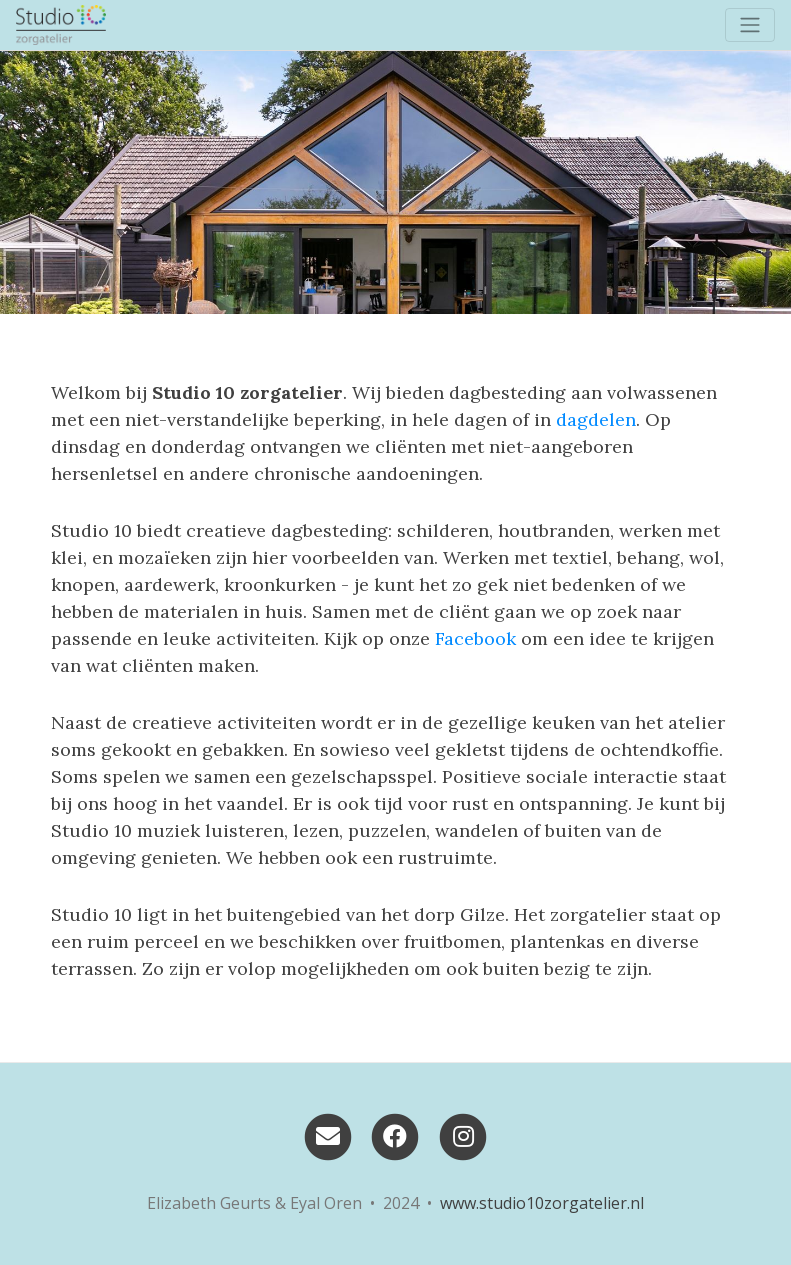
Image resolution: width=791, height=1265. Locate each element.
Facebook (475, 638)
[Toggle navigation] (750, 25)
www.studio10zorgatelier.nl (542, 1203)
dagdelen (596, 419)
